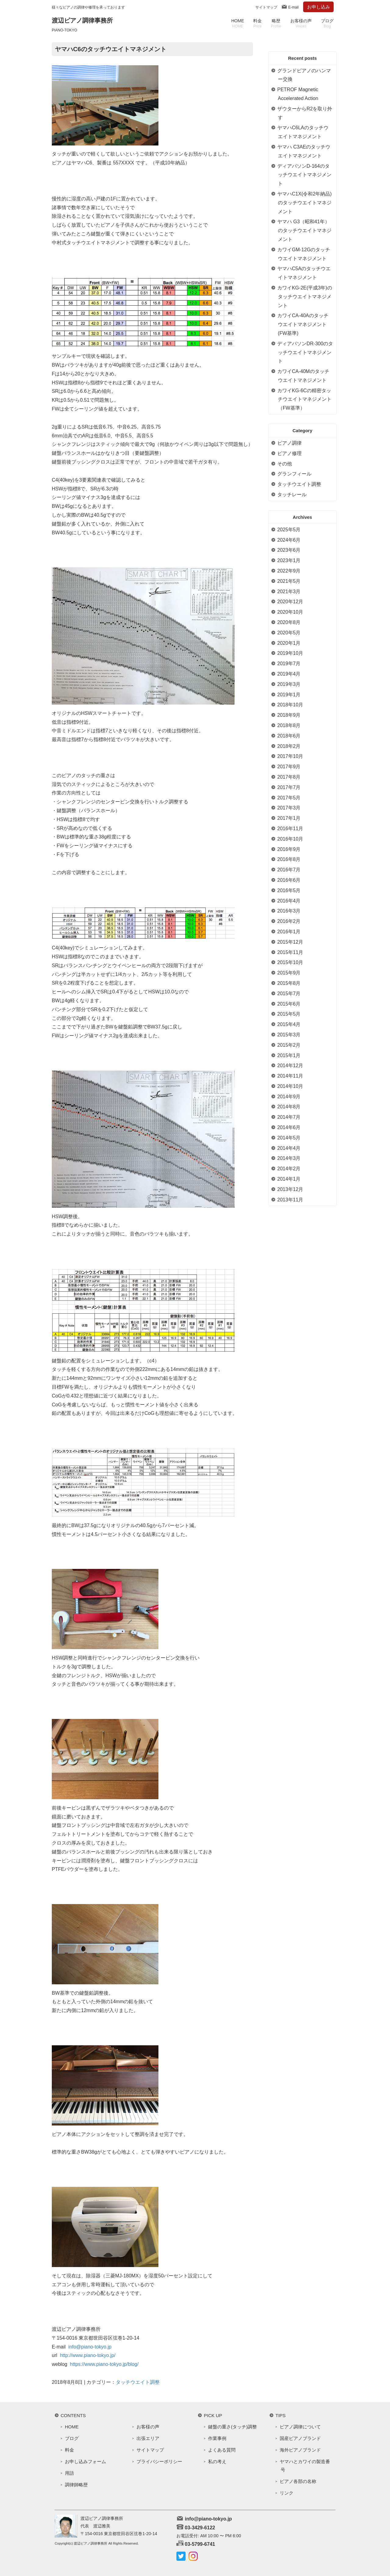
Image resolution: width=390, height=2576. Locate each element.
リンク (286, 2492)
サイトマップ (266, 7)
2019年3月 (289, 684)
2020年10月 (290, 612)
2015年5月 (289, 1014)
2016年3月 (289, 910)
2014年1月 (289, 1179)
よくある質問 (222, 2449)
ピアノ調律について (300, 2426)
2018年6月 (289, 735)
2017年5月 (289, 797)
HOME (237, 23)
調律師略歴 (76, 2484)
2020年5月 (289, 632)
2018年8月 (289, 725)
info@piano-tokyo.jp (90, 2346)
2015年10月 (290, 962)
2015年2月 (289, 1045)
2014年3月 (289, 1158)
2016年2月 (289, 921)
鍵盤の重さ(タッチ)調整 (232, 2426)
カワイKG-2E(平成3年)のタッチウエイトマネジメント (304, 296)
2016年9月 (289, 849)
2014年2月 (289, 1168)
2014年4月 (289, 1148)
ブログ (327, 23)
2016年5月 (289, 890)
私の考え (217, 2461)
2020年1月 (289, 643)
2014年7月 (289, 1117)
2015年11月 (290, 952)
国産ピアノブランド (300, 2438)
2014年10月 (290, 1086)
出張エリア (147, 2438)
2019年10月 (290, 653)
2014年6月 (289, 1127)
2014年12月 (290, 1065)
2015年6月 (289, 1003)
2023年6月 (289, 550)
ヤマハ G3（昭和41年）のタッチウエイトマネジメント (304, 230)
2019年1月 (289, 694)
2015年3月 (289, 1034)
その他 (284, 463)
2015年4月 (289, 1024)
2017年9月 (289, 766)
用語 (69, 2473)
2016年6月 (289, 880)
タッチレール (292, 494)
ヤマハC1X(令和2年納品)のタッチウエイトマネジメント (304, 202)
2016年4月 (289, 900)
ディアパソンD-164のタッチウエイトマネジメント (304, 174)
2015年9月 (289, 972)
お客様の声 (301, 23)
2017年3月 (289, 807)
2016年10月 (290, 838)
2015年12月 (290, 942)
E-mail (293, 7)
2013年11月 (290, 1199)
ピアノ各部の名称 (298, 2481)
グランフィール (294, 473)
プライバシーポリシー (159, 2461)
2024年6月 (289, 540)
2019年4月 (289, 673)
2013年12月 (290, 1189)
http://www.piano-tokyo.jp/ (87, 2355)
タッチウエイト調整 (138, 2382)
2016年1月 (289, 931)
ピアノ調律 (289, 443)
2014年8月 (289, 1106)
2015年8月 (289, 983)
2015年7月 (289, 993)
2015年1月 (289, 1055)
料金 (257, 23)
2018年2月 (289, 746)
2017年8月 (289, 777)
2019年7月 (289, 663)
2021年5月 (289, 581)
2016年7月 (289, 869)
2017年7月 (289, 787)
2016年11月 (290, 828)
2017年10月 (290, 756)
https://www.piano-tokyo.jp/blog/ (104, 2364)
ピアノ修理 (289, 453)
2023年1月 (289, 560)
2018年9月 (289, 715)
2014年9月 (289, 1096)
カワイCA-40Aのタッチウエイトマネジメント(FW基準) (302, 324)
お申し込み (318, 6)
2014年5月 (289, 1137)
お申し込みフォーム (85, 2461)
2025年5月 (289, 529)
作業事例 (217, 2438)
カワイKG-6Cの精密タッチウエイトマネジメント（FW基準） (304, 399)
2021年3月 (289, 591)
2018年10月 (290, 704)
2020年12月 (290, 601)
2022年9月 (289, 570)
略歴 (276, 23)
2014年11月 (290, 1075)
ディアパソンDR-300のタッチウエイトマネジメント (305, 352)
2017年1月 (289, 818)
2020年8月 (289, 622)
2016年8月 (289, 859)
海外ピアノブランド (300, 2449)
